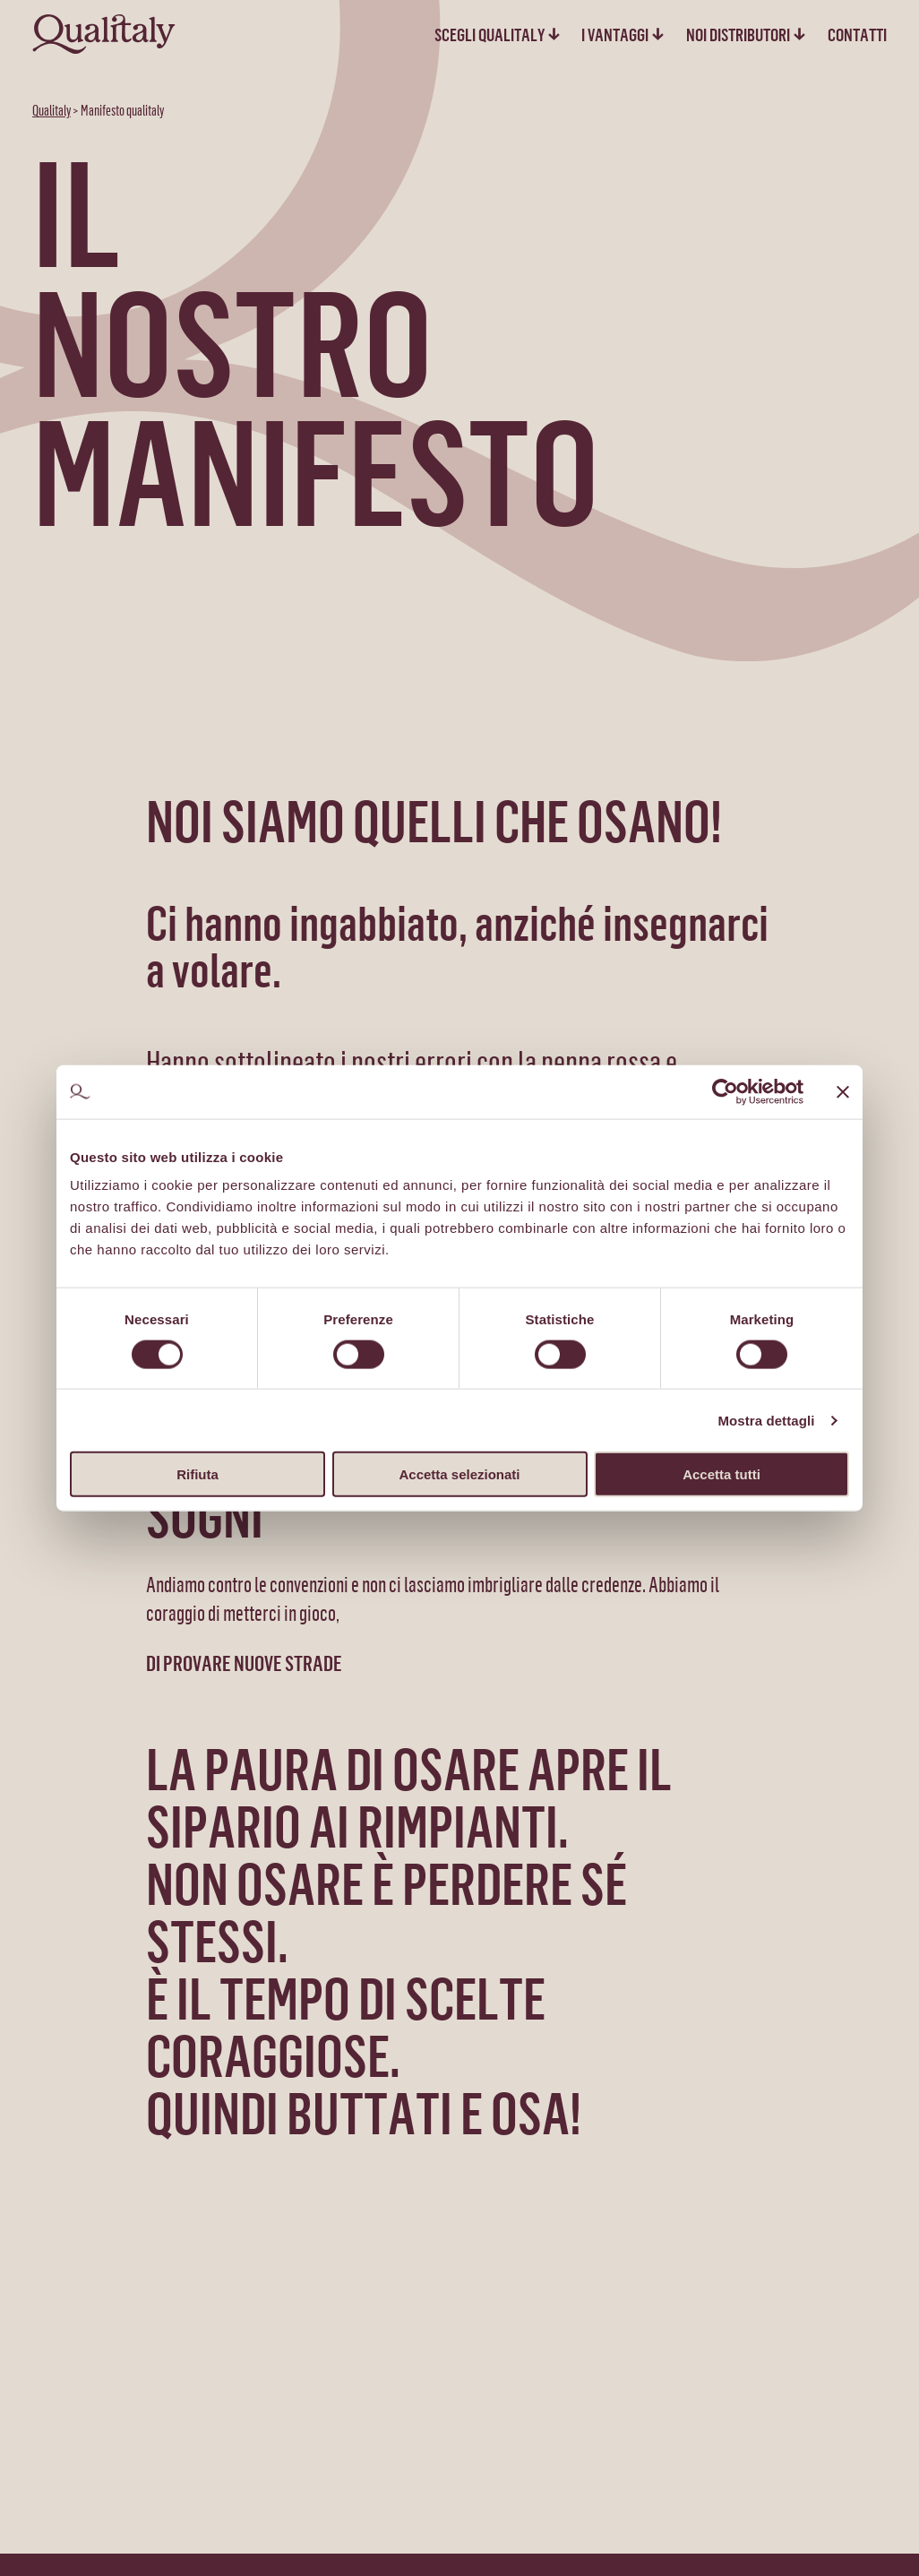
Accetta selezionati (459, 1474)
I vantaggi (614, 34)
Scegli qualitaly (489, 34)
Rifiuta (197, 1474)
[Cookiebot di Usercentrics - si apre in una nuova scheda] (725, 1091)
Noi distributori (738, 34)
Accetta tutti (721, 1474)
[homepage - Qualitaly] (104, 33)
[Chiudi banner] (843, 1091)
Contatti (857, 34)
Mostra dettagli (765, 1419)
